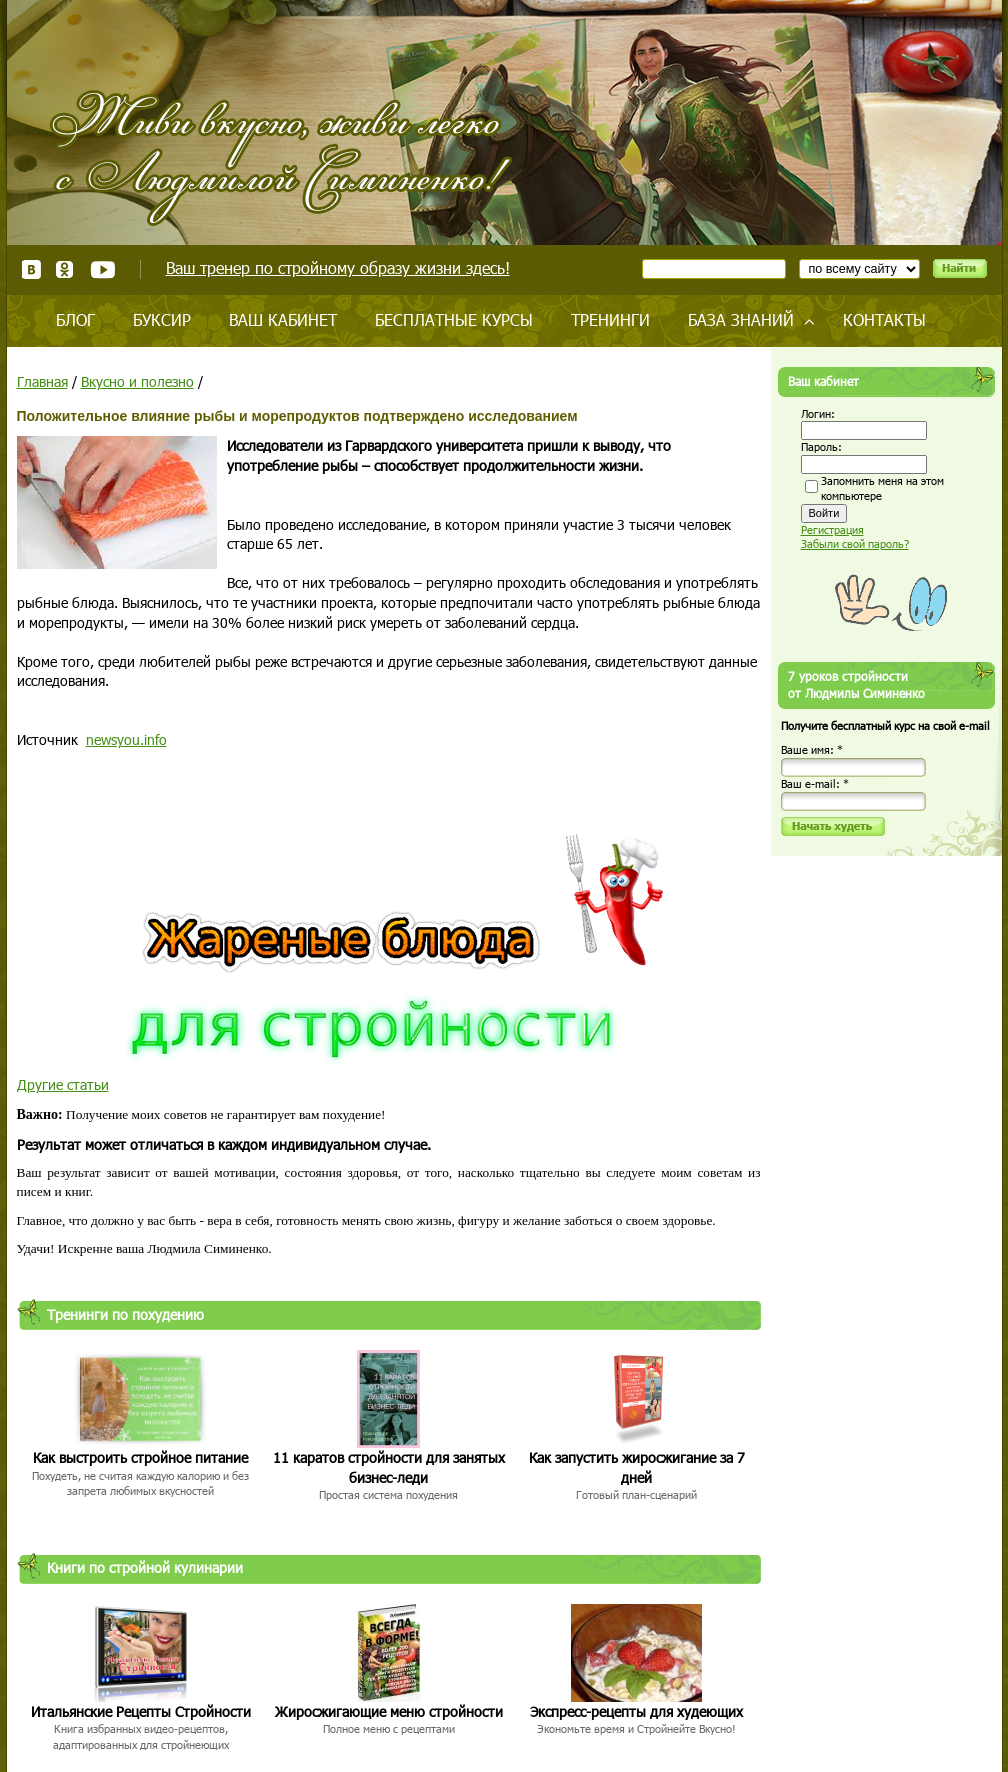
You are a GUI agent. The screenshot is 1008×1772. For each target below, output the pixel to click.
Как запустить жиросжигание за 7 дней (637, 1467)
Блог (75, 319)
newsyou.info (126, 739)
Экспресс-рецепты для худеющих (636, 1711)
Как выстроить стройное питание (140, 1457)
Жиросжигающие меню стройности (389, 1711)
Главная (42, 381)
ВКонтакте (31, 269)
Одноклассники (65, 269)
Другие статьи (63, 1084)
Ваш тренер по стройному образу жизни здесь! (338, 267)
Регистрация (832, 529)
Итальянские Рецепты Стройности (141, 1711)
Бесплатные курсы (454, 319)
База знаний (741, 319)
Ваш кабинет (283, 319)
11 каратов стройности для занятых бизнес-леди (389, 1467)
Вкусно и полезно (137, 381)
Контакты (884, 319)
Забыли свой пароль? (855, 543)
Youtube (102, 269)
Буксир (162, 319)
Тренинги (610, 319)
